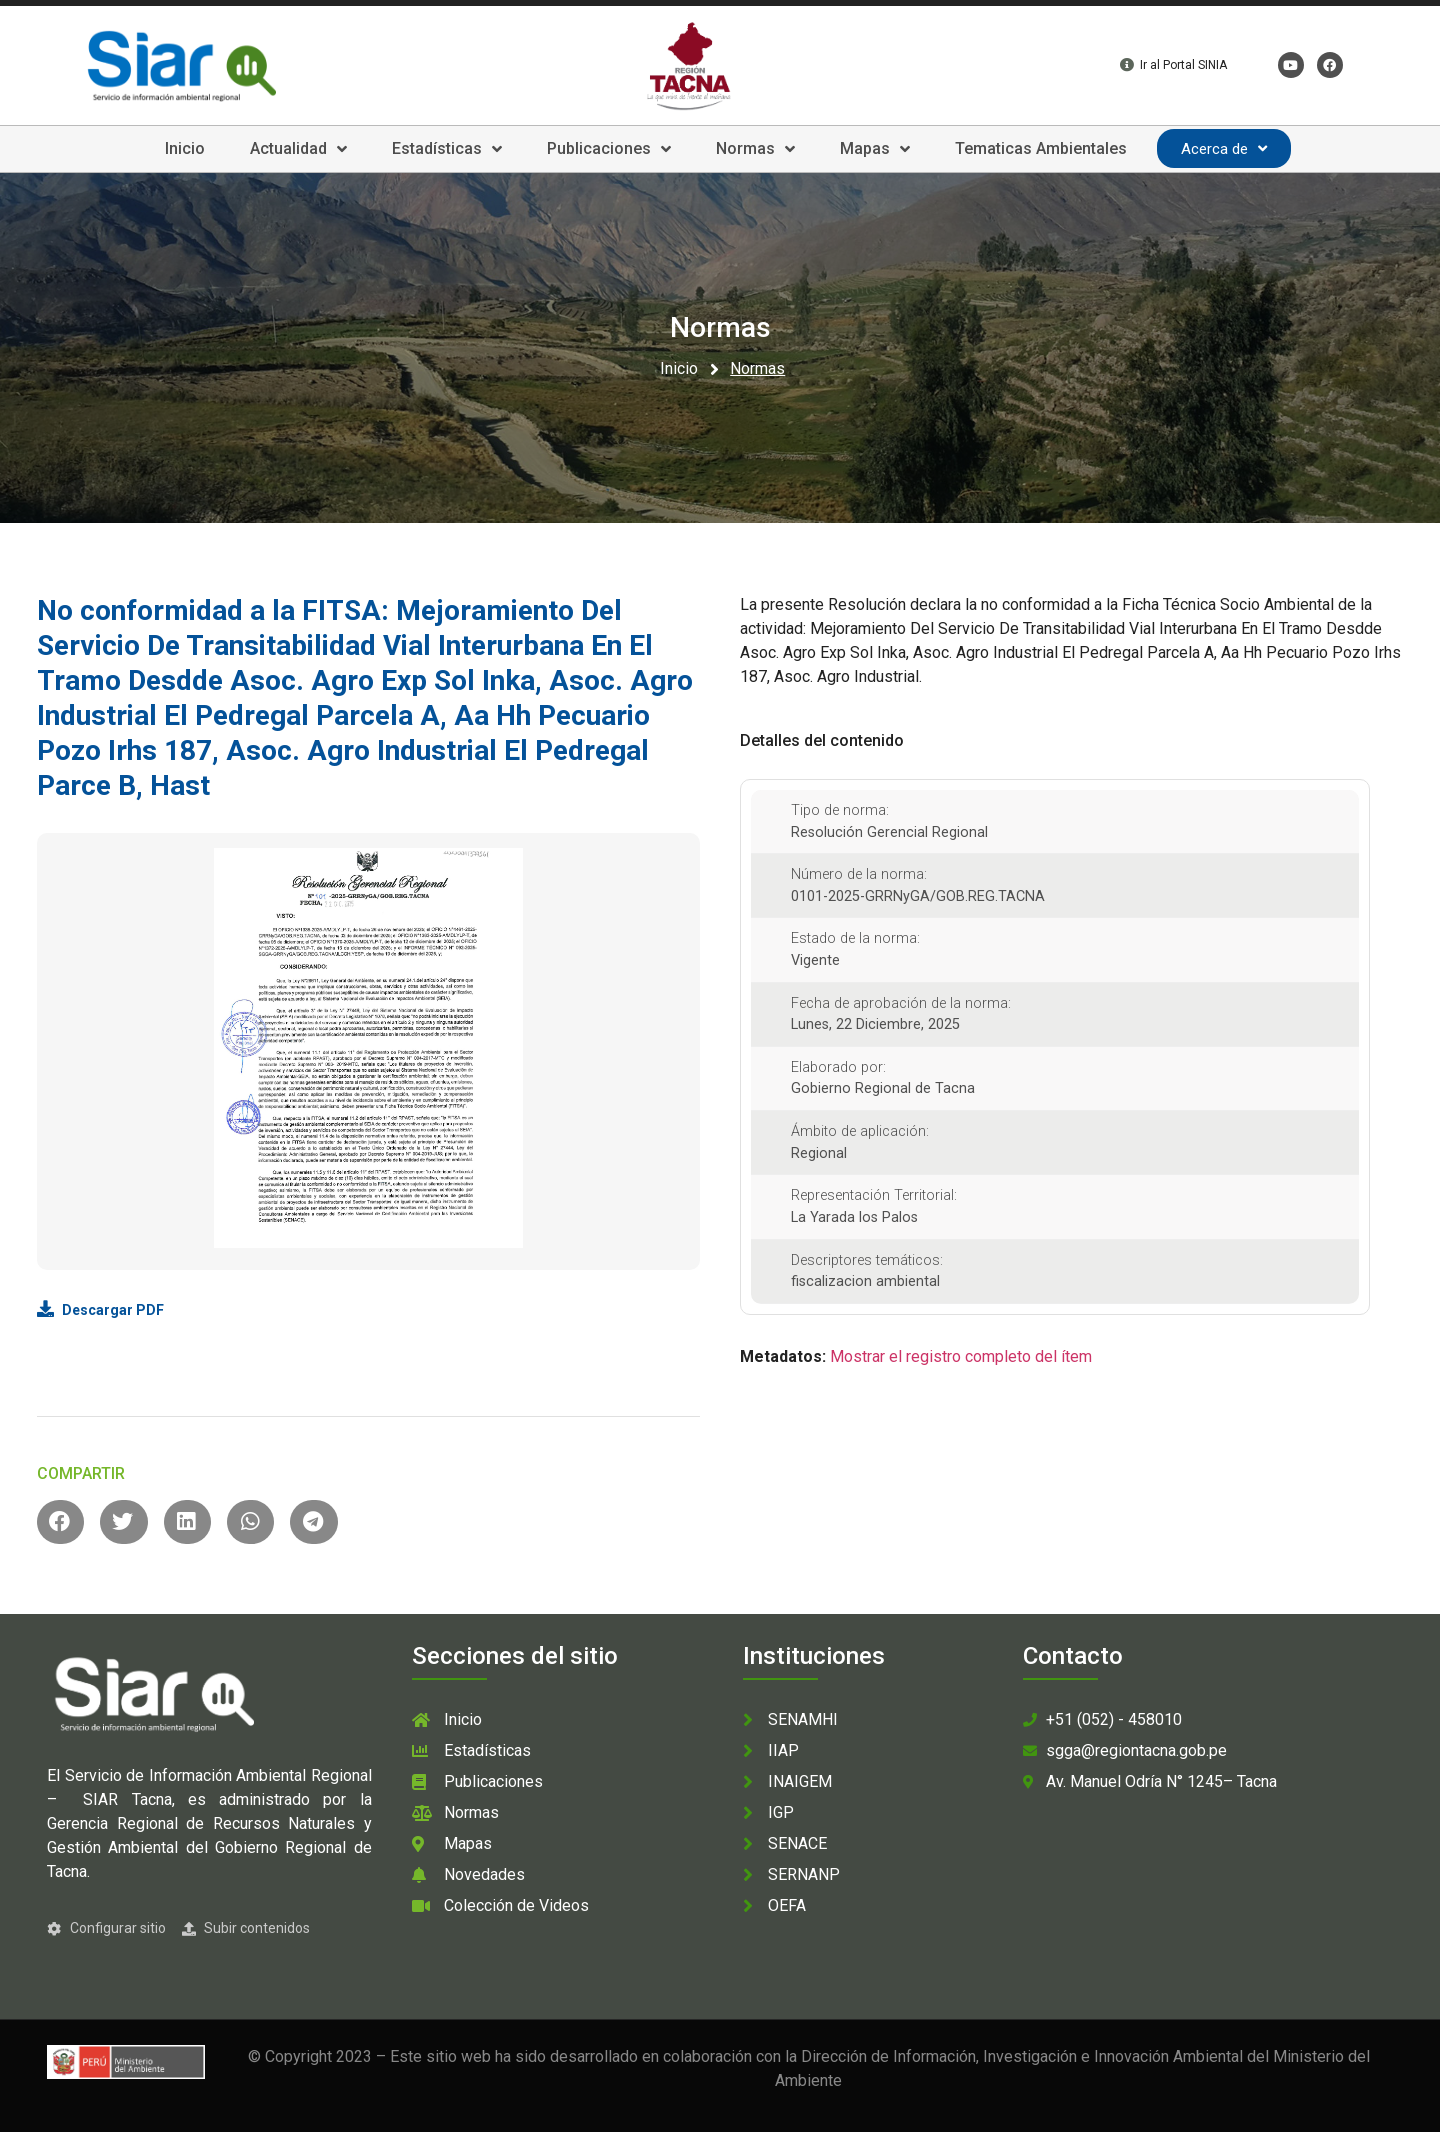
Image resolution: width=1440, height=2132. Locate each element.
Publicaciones (609, 149)
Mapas (875, 149)
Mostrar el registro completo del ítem (961, 1356)
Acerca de (1224, 148)
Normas (755, 149)
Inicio (185, 148)
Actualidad (298, 149)
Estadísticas (447, 149)
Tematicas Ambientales (1041, 148)
